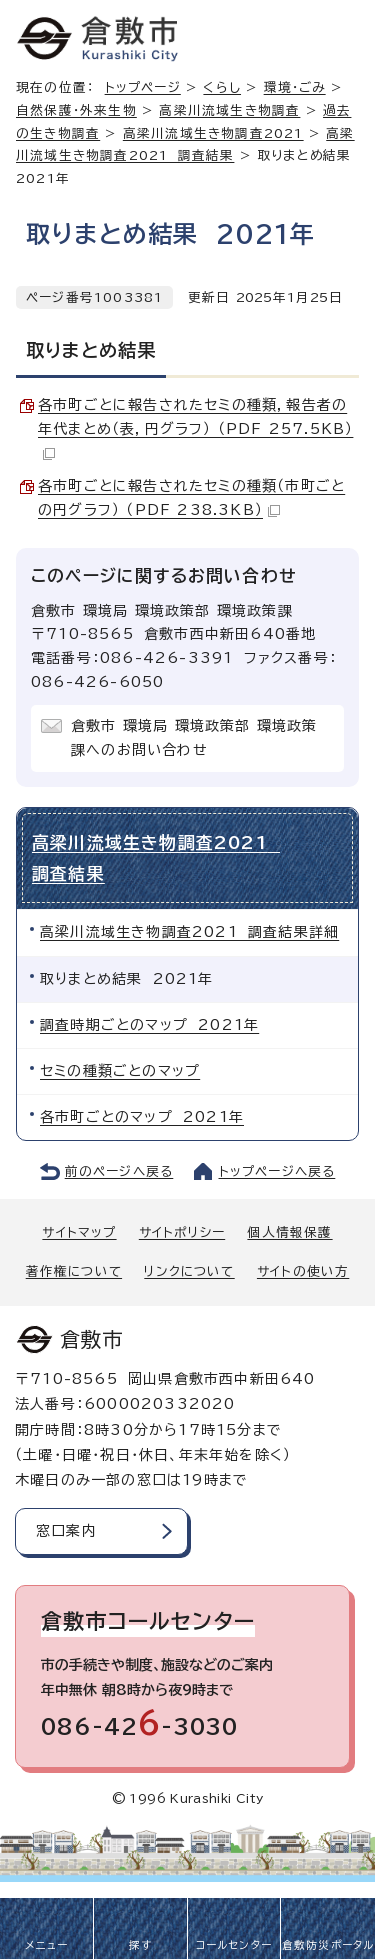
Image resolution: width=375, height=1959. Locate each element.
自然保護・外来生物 (76, 110)
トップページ (143, 87)
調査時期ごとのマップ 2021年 (149, 1025)
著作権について (74, 1271)
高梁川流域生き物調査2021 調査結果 (156, 857)
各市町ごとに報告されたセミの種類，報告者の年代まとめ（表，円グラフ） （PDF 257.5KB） (195, 429)
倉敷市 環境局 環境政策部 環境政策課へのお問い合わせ (194, 738)
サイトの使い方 (303, 1271)
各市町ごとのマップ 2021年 (142, 1117)
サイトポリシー (182, 1232)
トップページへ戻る (277, 1171)
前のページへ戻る (119, 1171)
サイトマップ (79, 1232)
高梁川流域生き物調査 (229, 110)
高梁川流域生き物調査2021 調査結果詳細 (189, 932)
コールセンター (234, 1945)
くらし (222, 87)
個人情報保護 (289, 1232)
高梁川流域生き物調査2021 (213, 133)
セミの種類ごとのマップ (120, 1071)
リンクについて (189, 1271)
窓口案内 (66, 1531)
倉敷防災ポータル (328, 1945)
